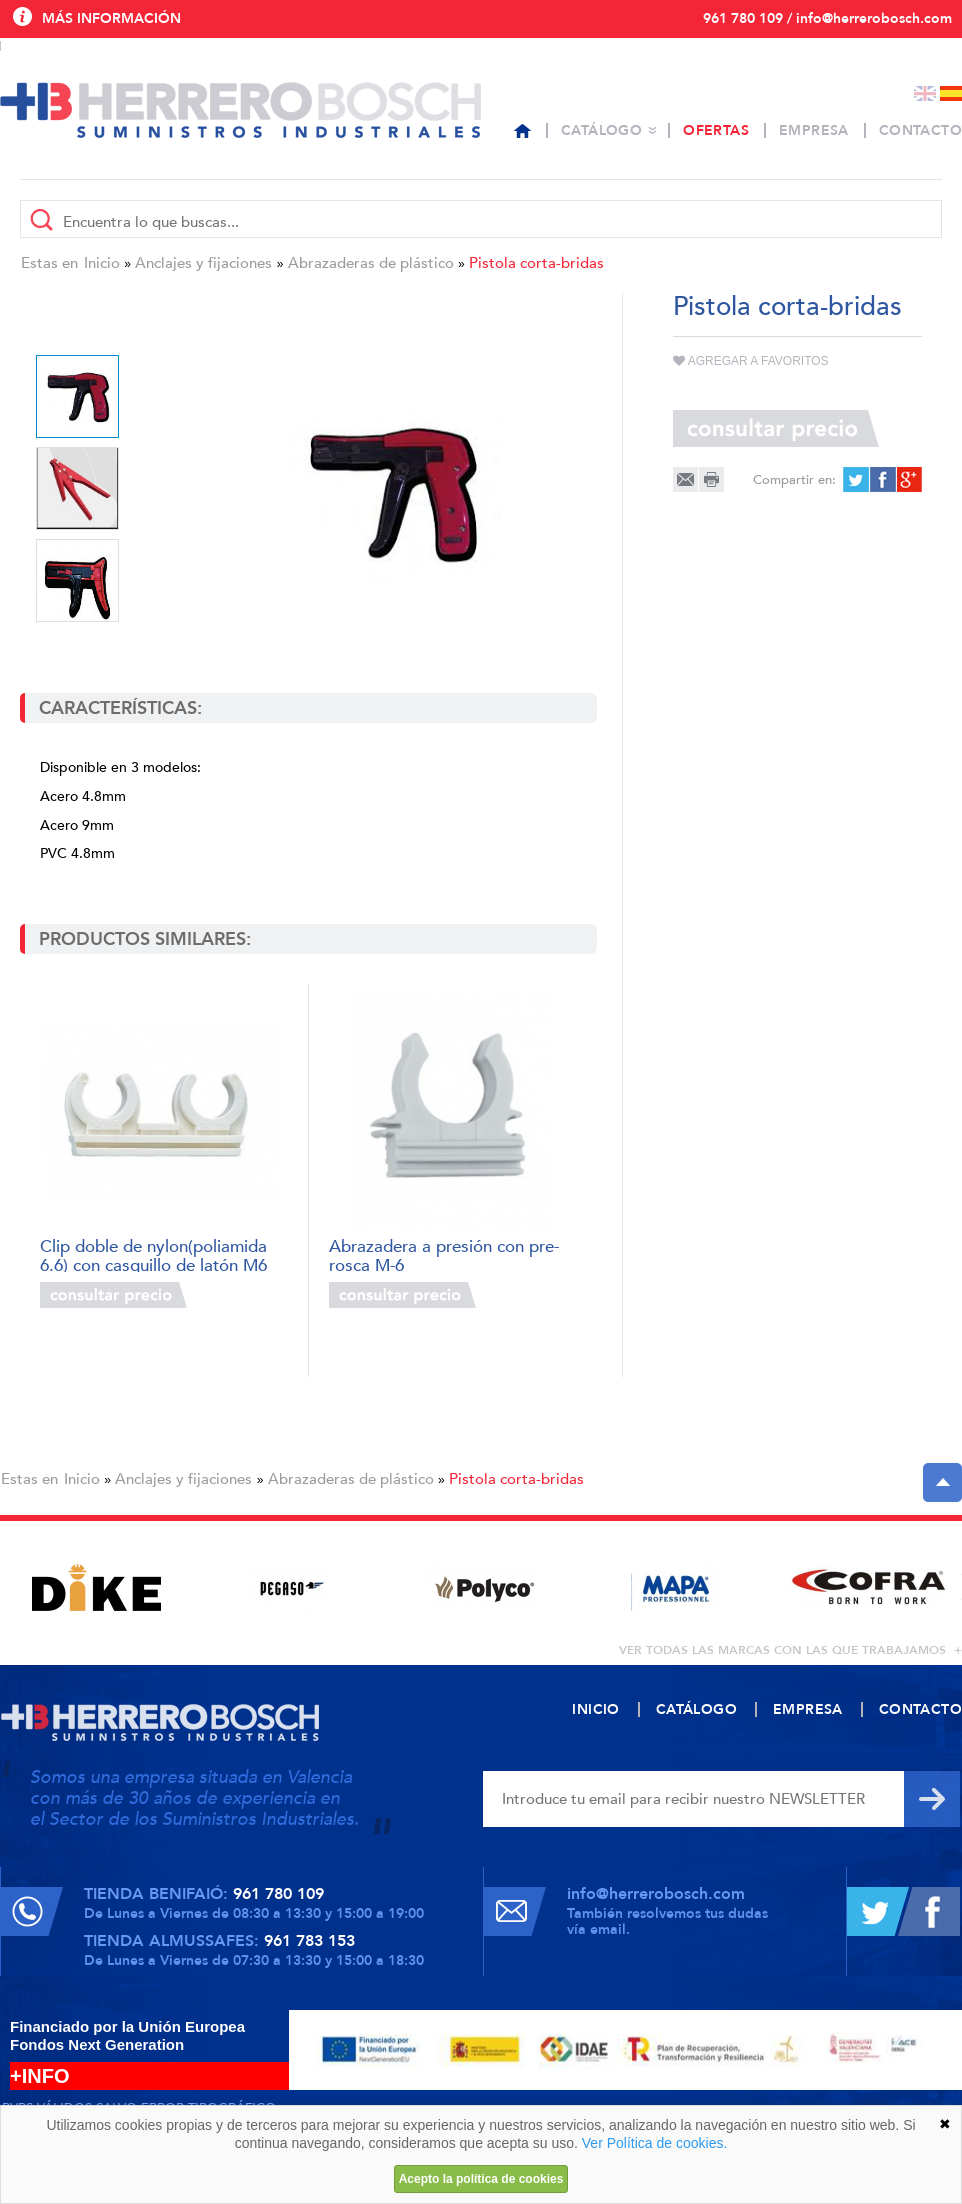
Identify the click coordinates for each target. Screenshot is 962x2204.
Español (951, 93)
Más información (111, 18)
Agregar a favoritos (751, 361)
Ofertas (716, 130)
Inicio (102, 263)
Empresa (814, 130)
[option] (392, 493)
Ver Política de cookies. (655, 2143)
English (925, 93)
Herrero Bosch (240, 110)
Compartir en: (794, 480)
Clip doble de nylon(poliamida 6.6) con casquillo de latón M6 (153, 1254)
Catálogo (601, 130)
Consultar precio (113, 1295)
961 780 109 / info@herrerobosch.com (827, 18)
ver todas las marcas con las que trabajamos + (790, 1650)
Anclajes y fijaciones (203, 263)
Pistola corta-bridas (536, 263)
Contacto (920, 130)
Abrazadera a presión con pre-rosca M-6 (444, 1254)
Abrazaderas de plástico (371, 263)
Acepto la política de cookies (481, 2179)
